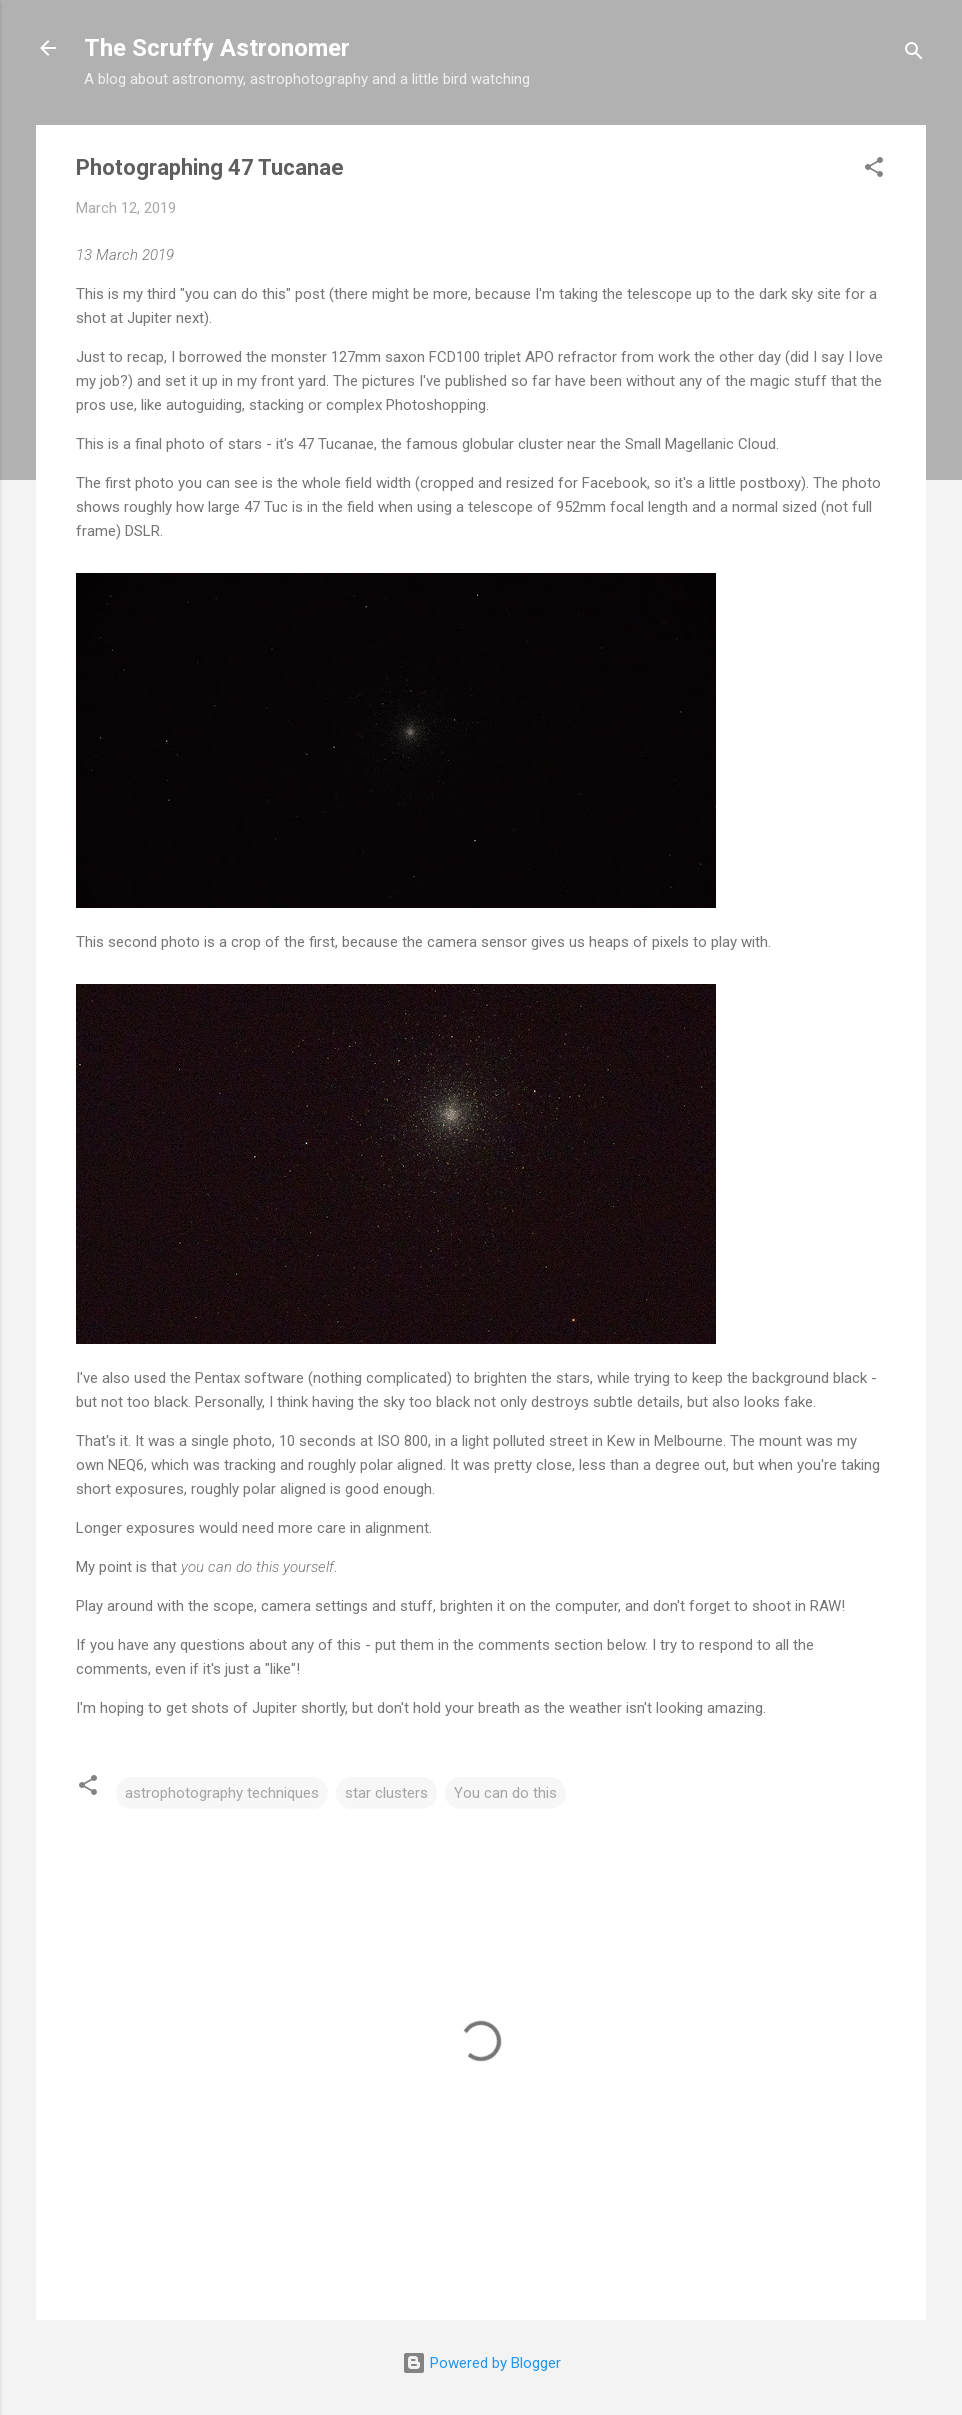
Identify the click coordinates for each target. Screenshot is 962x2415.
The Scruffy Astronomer (217, 48)
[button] (874, 170)
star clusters (386, 1793)
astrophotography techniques (222, 1793)
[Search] (914, 54)
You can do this (505, 1793)
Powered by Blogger (481, 2363)
